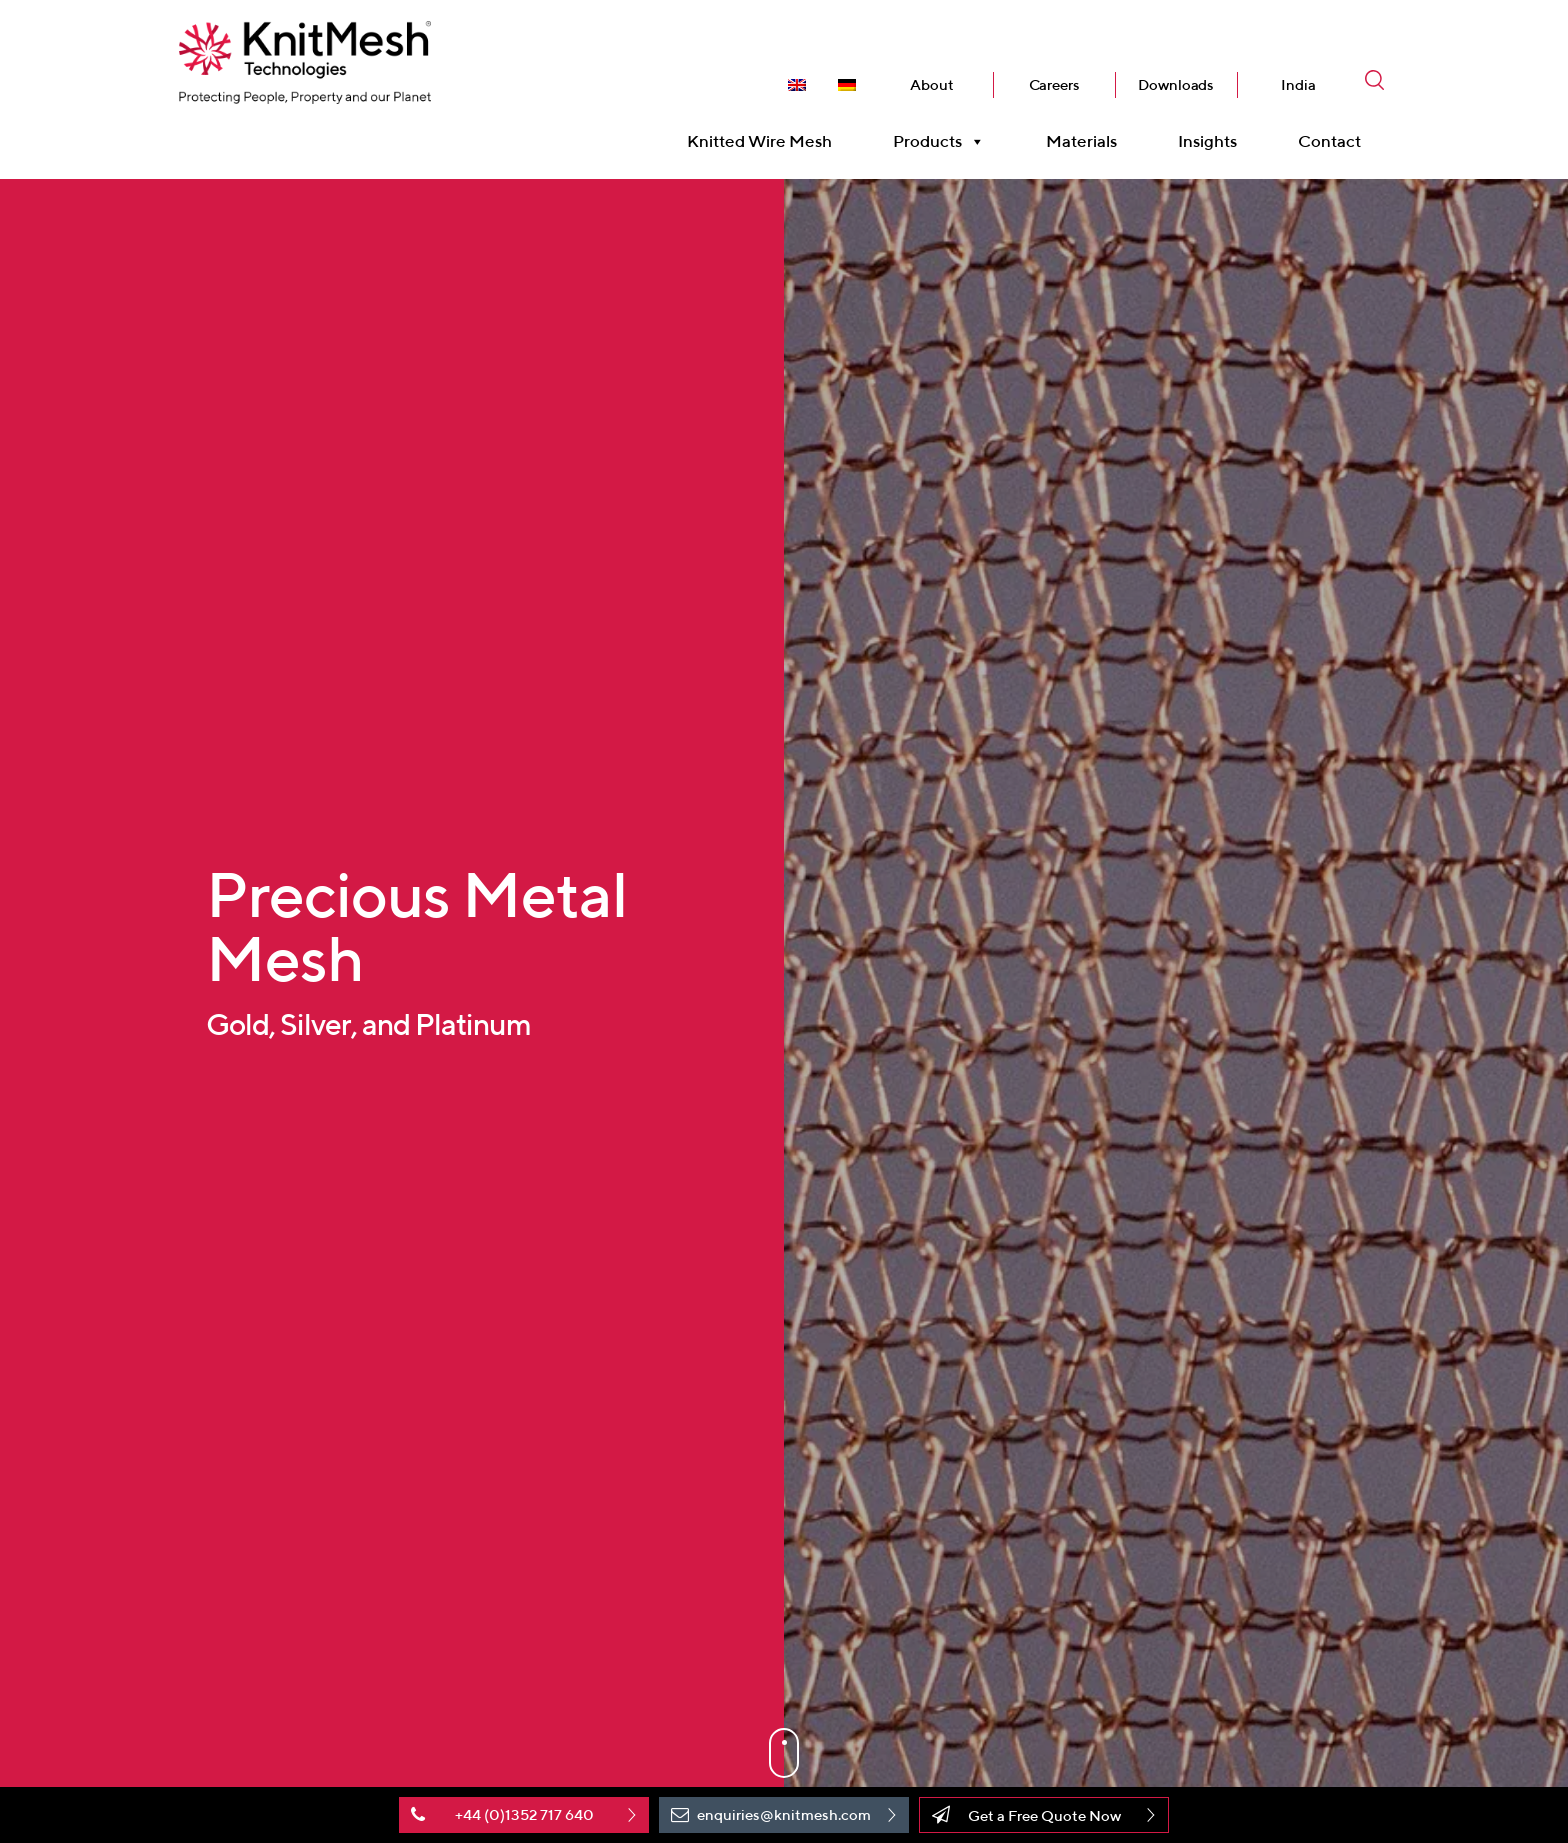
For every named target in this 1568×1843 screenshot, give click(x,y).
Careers (1054, 103)
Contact (1329, 160)
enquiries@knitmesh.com (784, 1814)
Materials (1081, 160)
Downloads (1176, 103)
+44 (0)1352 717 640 (524, 1814)
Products (939, 160)
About (931, 103)
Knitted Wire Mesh (759, 160)
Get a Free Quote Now (1044, 1815)
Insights (1207, 160)
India (1298, 103)
